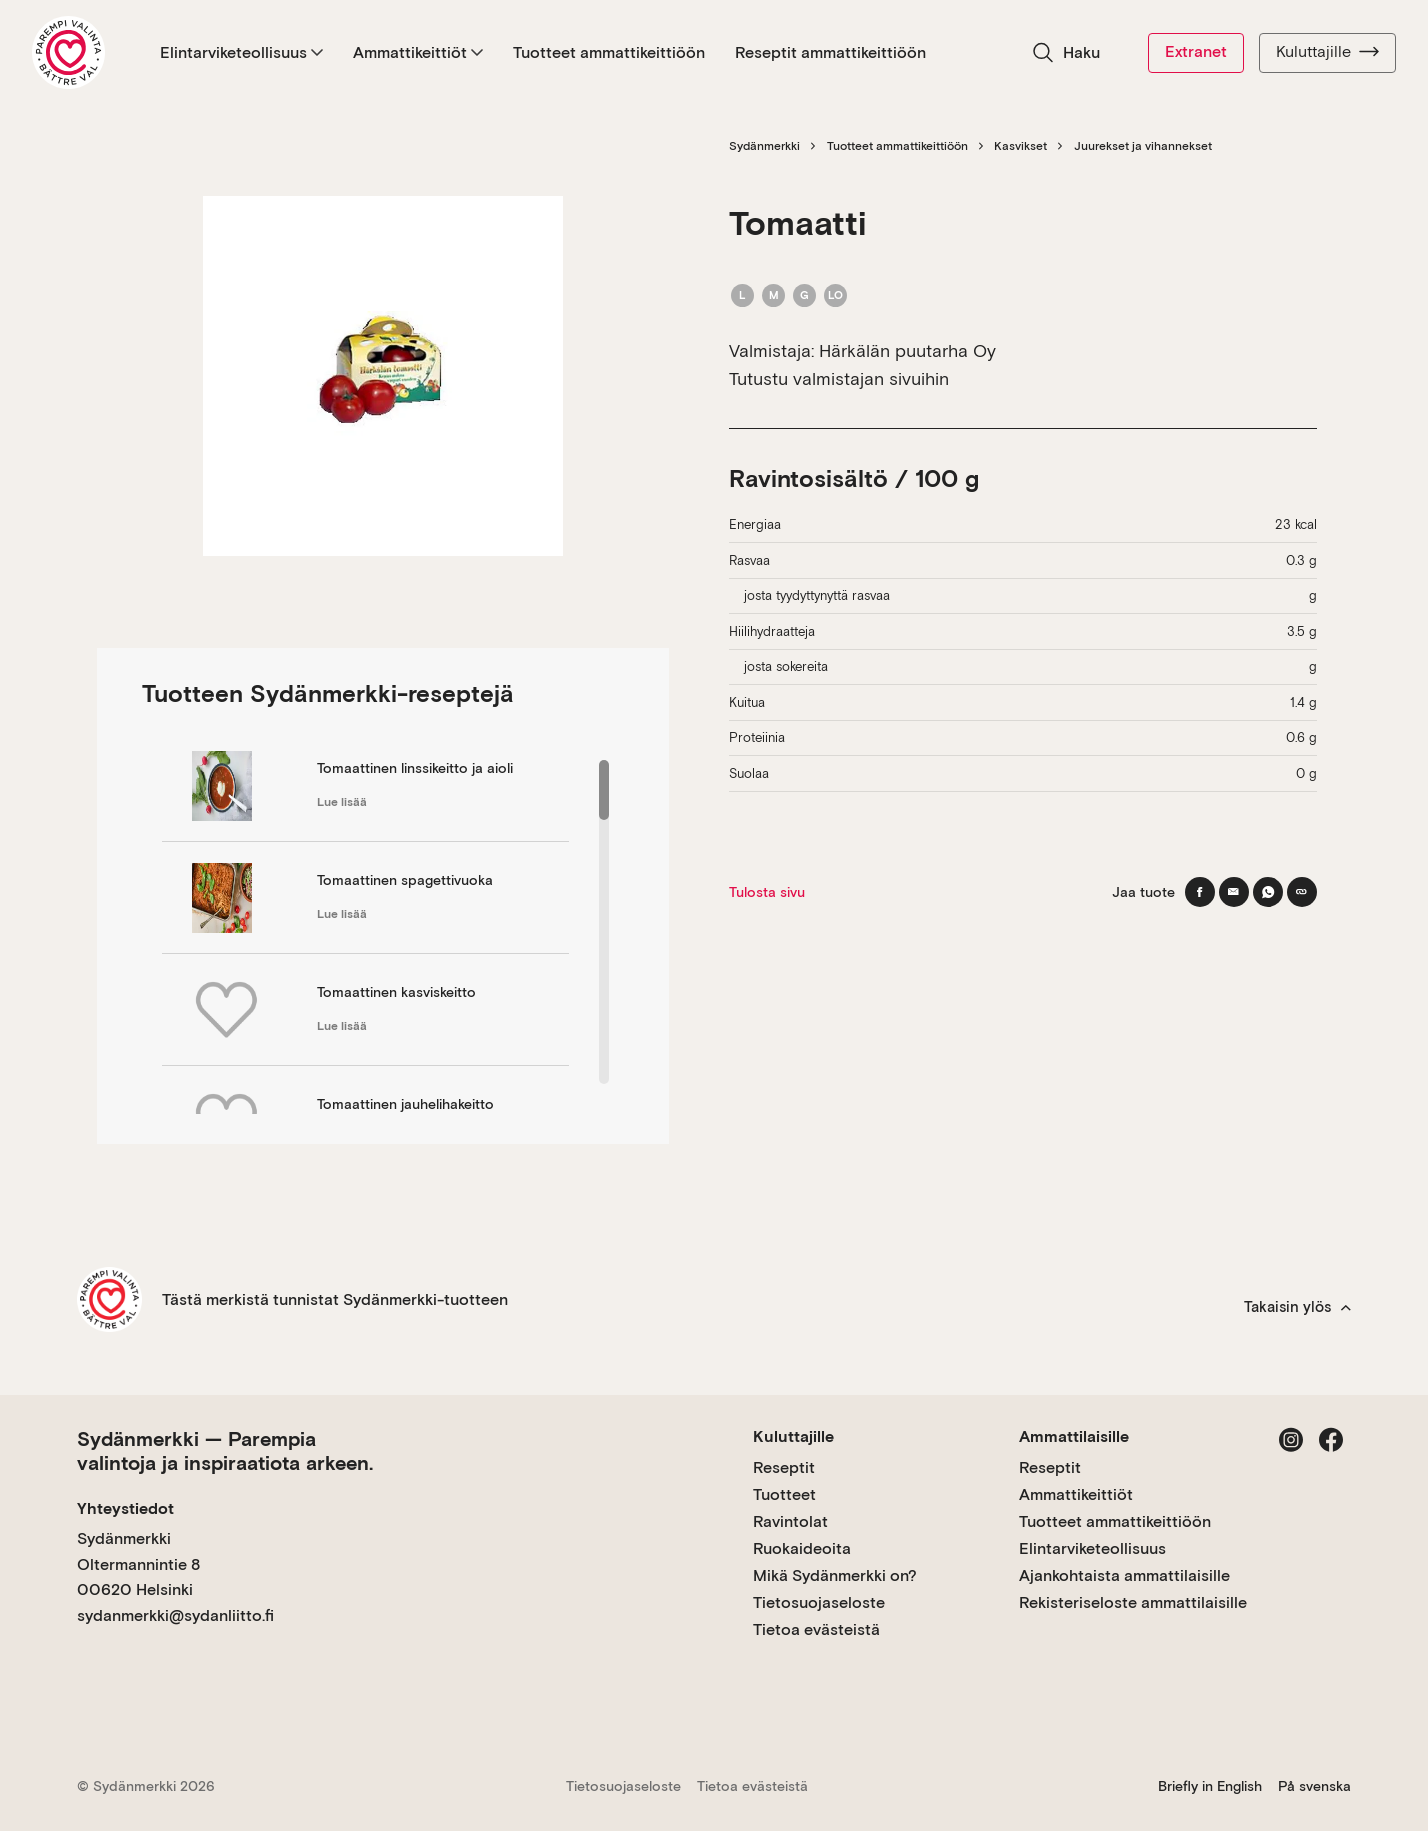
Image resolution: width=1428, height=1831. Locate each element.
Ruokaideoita (802, 1548)
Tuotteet (784, 1494)
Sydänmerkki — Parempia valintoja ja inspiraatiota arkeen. (225, 1451)
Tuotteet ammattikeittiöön (609, 52)
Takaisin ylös (1297, 1307)
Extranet (1196, 51)
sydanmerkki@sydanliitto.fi (175, 1615)
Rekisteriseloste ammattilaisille (1133, 1602)
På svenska (1314, 1786)
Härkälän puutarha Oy (907, 350)
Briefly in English (1210, 1786)
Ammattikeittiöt (418, 52)
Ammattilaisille (1074, 1436)
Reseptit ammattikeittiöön (830, 52)
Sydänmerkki (764, 146)
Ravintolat (790, 1521)
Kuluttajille (1327, 52)
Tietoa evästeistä (816, 1629)
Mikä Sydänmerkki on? (835, 1575)
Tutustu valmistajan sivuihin (839, 378)
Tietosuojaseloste (819, 1602)
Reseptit (784, 1467)
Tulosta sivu (767, 892)
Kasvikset (1020, 146)
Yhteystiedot (125, 1508)
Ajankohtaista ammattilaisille (1124, 1575)
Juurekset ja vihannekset (1143, 146)
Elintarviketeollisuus (241, 52)
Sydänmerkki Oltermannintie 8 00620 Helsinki (138, 1564)
